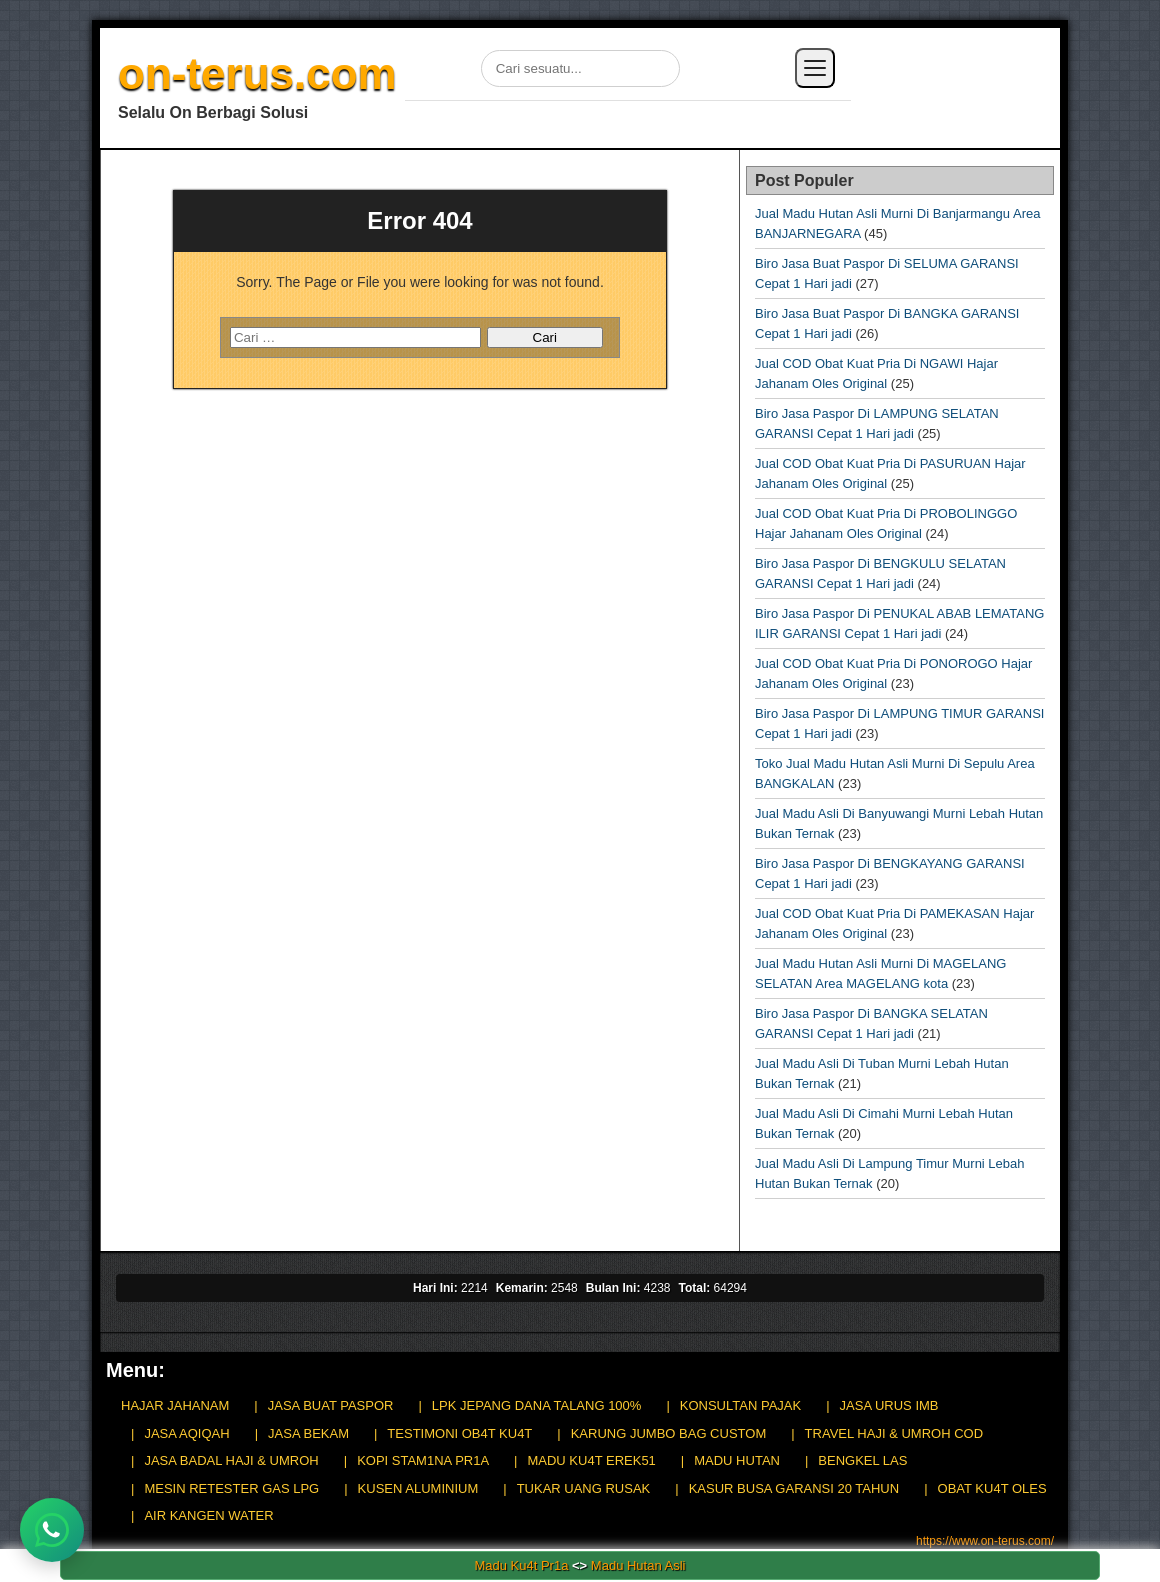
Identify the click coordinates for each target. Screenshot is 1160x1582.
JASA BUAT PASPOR (331, 1405)
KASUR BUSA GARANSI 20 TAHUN (794, 1488)
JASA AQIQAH (186, 1433)
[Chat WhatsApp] (52, 1530)
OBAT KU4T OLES (992, 1488)
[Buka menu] (815, 68)
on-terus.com (257, 73)
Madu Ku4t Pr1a (521, 1565)
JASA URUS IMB (889, 1405)
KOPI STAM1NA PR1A (423, 1460)
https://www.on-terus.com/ (985, 1541)
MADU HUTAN (737, 1460)
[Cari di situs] (580, 68)
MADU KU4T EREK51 (591, 1460)
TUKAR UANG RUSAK (584, 1488)
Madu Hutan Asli (638, 1565)
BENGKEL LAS (862, 1460)
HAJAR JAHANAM (175, 1405)
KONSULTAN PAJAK (740, 1405)
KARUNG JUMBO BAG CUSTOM (669, 1433)
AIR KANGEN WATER (208, 1515)
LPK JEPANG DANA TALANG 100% (537, 1405)
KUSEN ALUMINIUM (418, 1488)
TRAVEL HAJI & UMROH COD (894, 1433)
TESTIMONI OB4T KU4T (459, 1433)
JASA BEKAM (308, 1433)
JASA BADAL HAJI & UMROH (231, 1460)
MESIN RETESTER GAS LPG (231, 1488)
